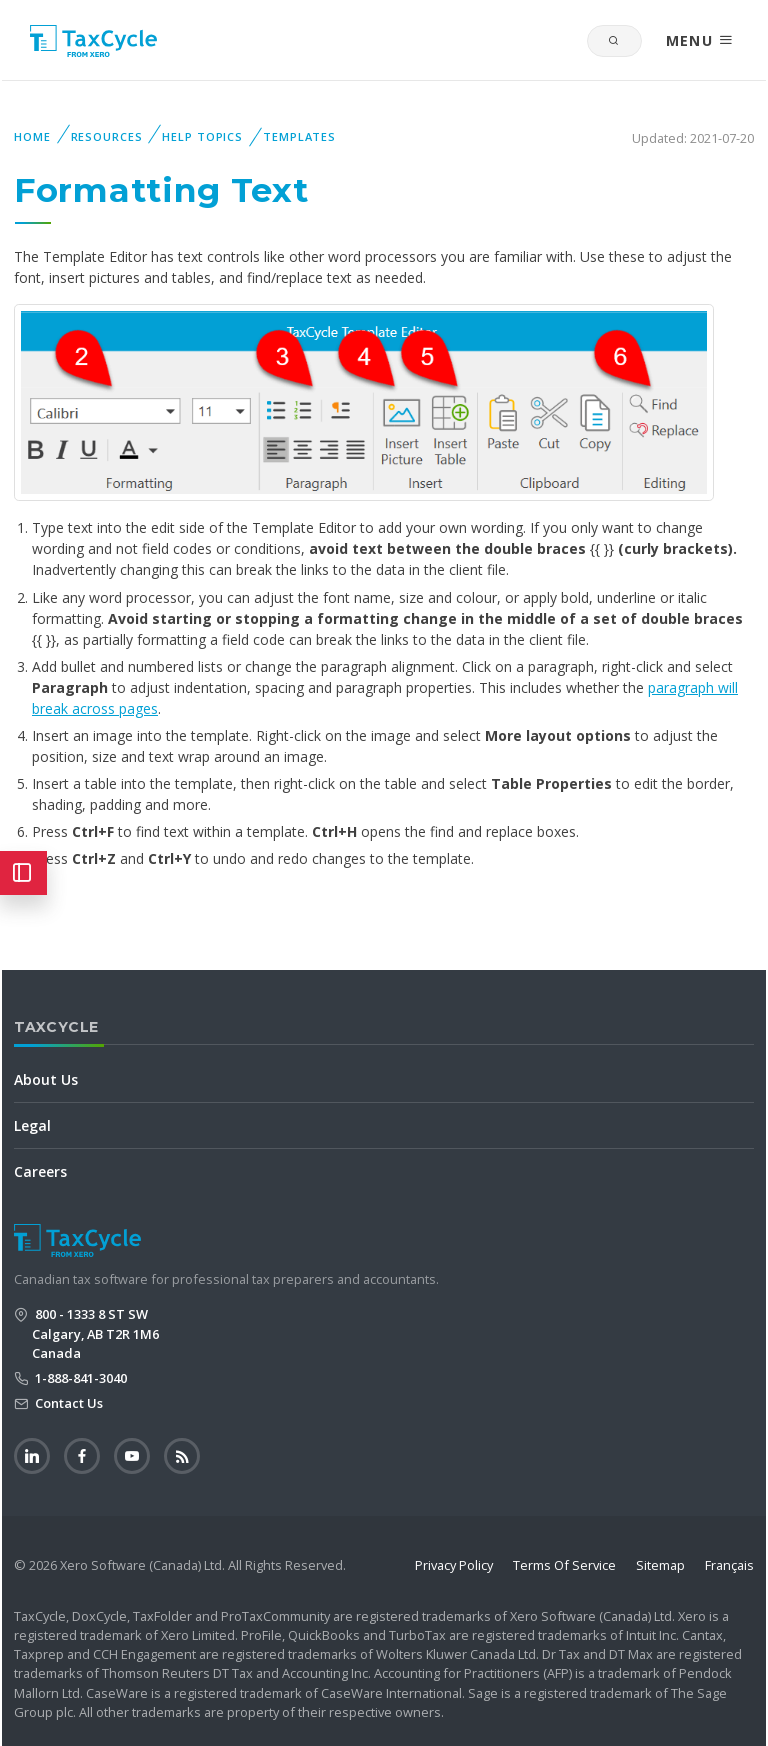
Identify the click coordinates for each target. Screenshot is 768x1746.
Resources (107, 136)
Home (32, 136)
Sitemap (660, 1565)
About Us (46, 1079)
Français (729, 1565)
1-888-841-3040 (79, 1378)
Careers (40, 1171)
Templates (299, 136)
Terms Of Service (564, 1565)
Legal (32, 1125)
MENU (700, 40)
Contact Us (67, 1403)
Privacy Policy (454, 1565)
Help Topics (202, 136)
